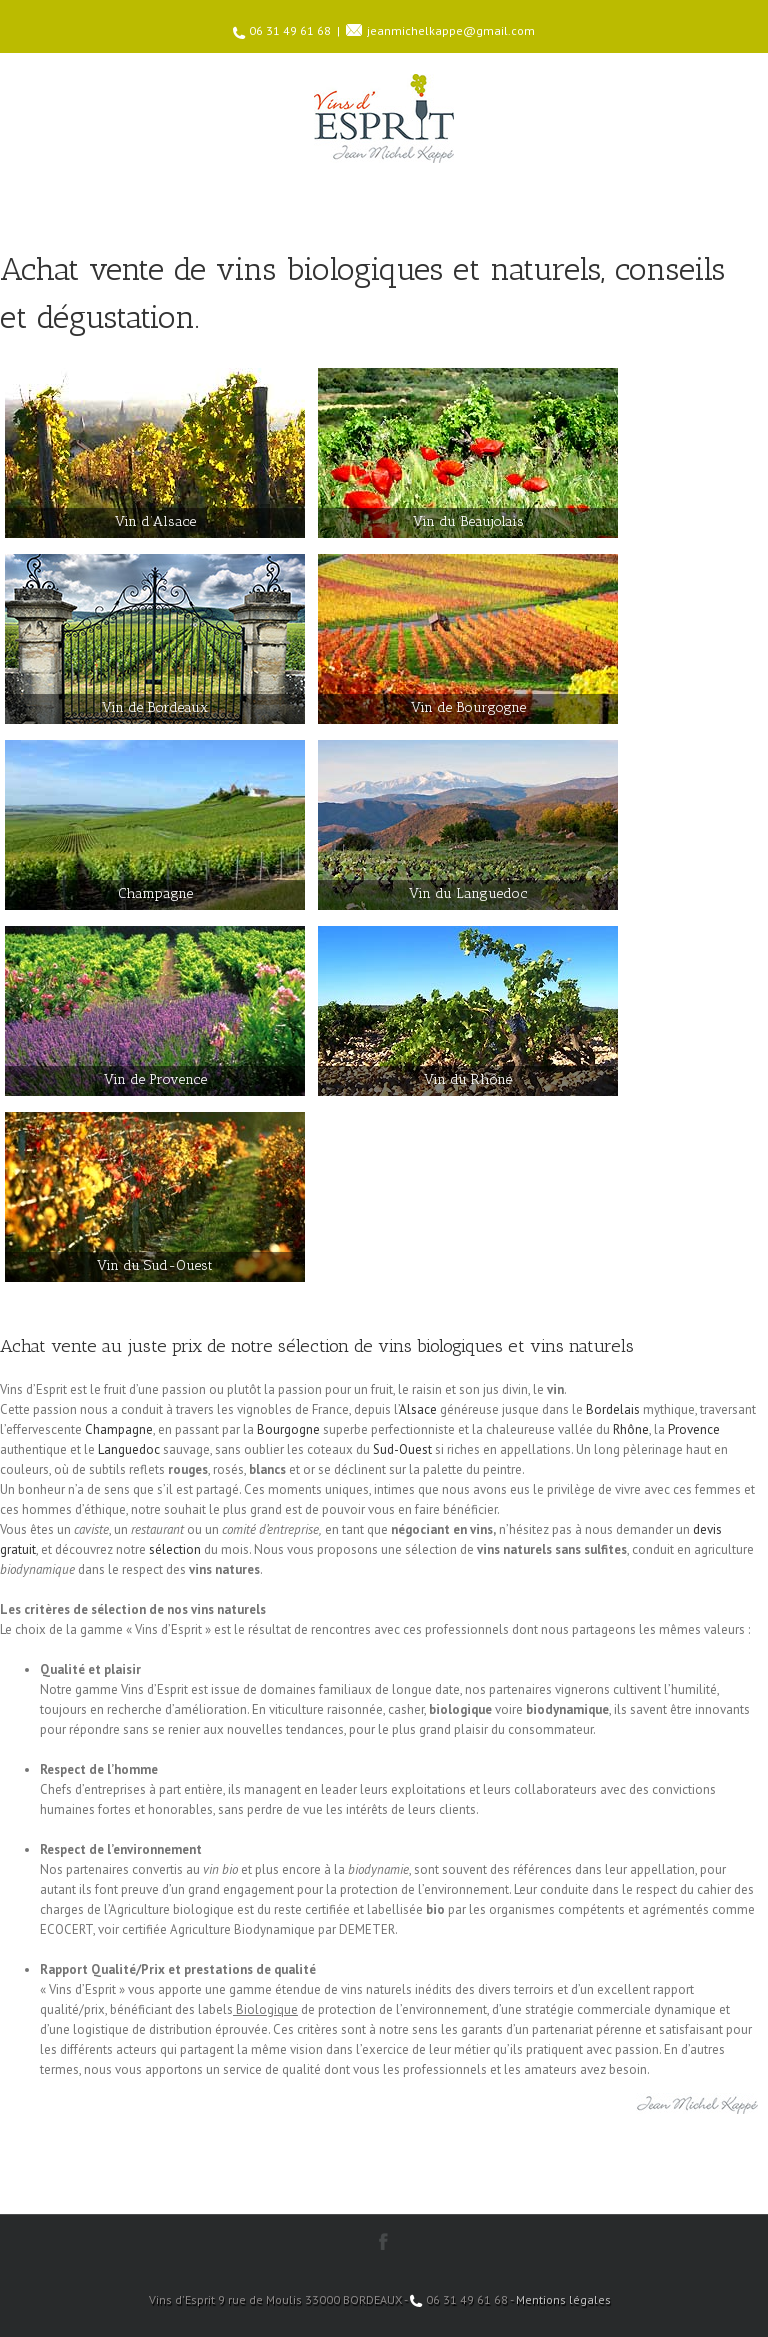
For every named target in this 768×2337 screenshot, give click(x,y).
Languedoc (129, 1449)
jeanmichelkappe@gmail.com (451, 30)
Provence (694, 1429)
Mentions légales (563, 2299)
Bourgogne (288, 1429)
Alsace (418, 1409)
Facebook (383, 2241)
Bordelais (613, 1409)
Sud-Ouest (402, 1449)
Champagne (119, 1429)
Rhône (631, 1429)
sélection (175, 1549)
